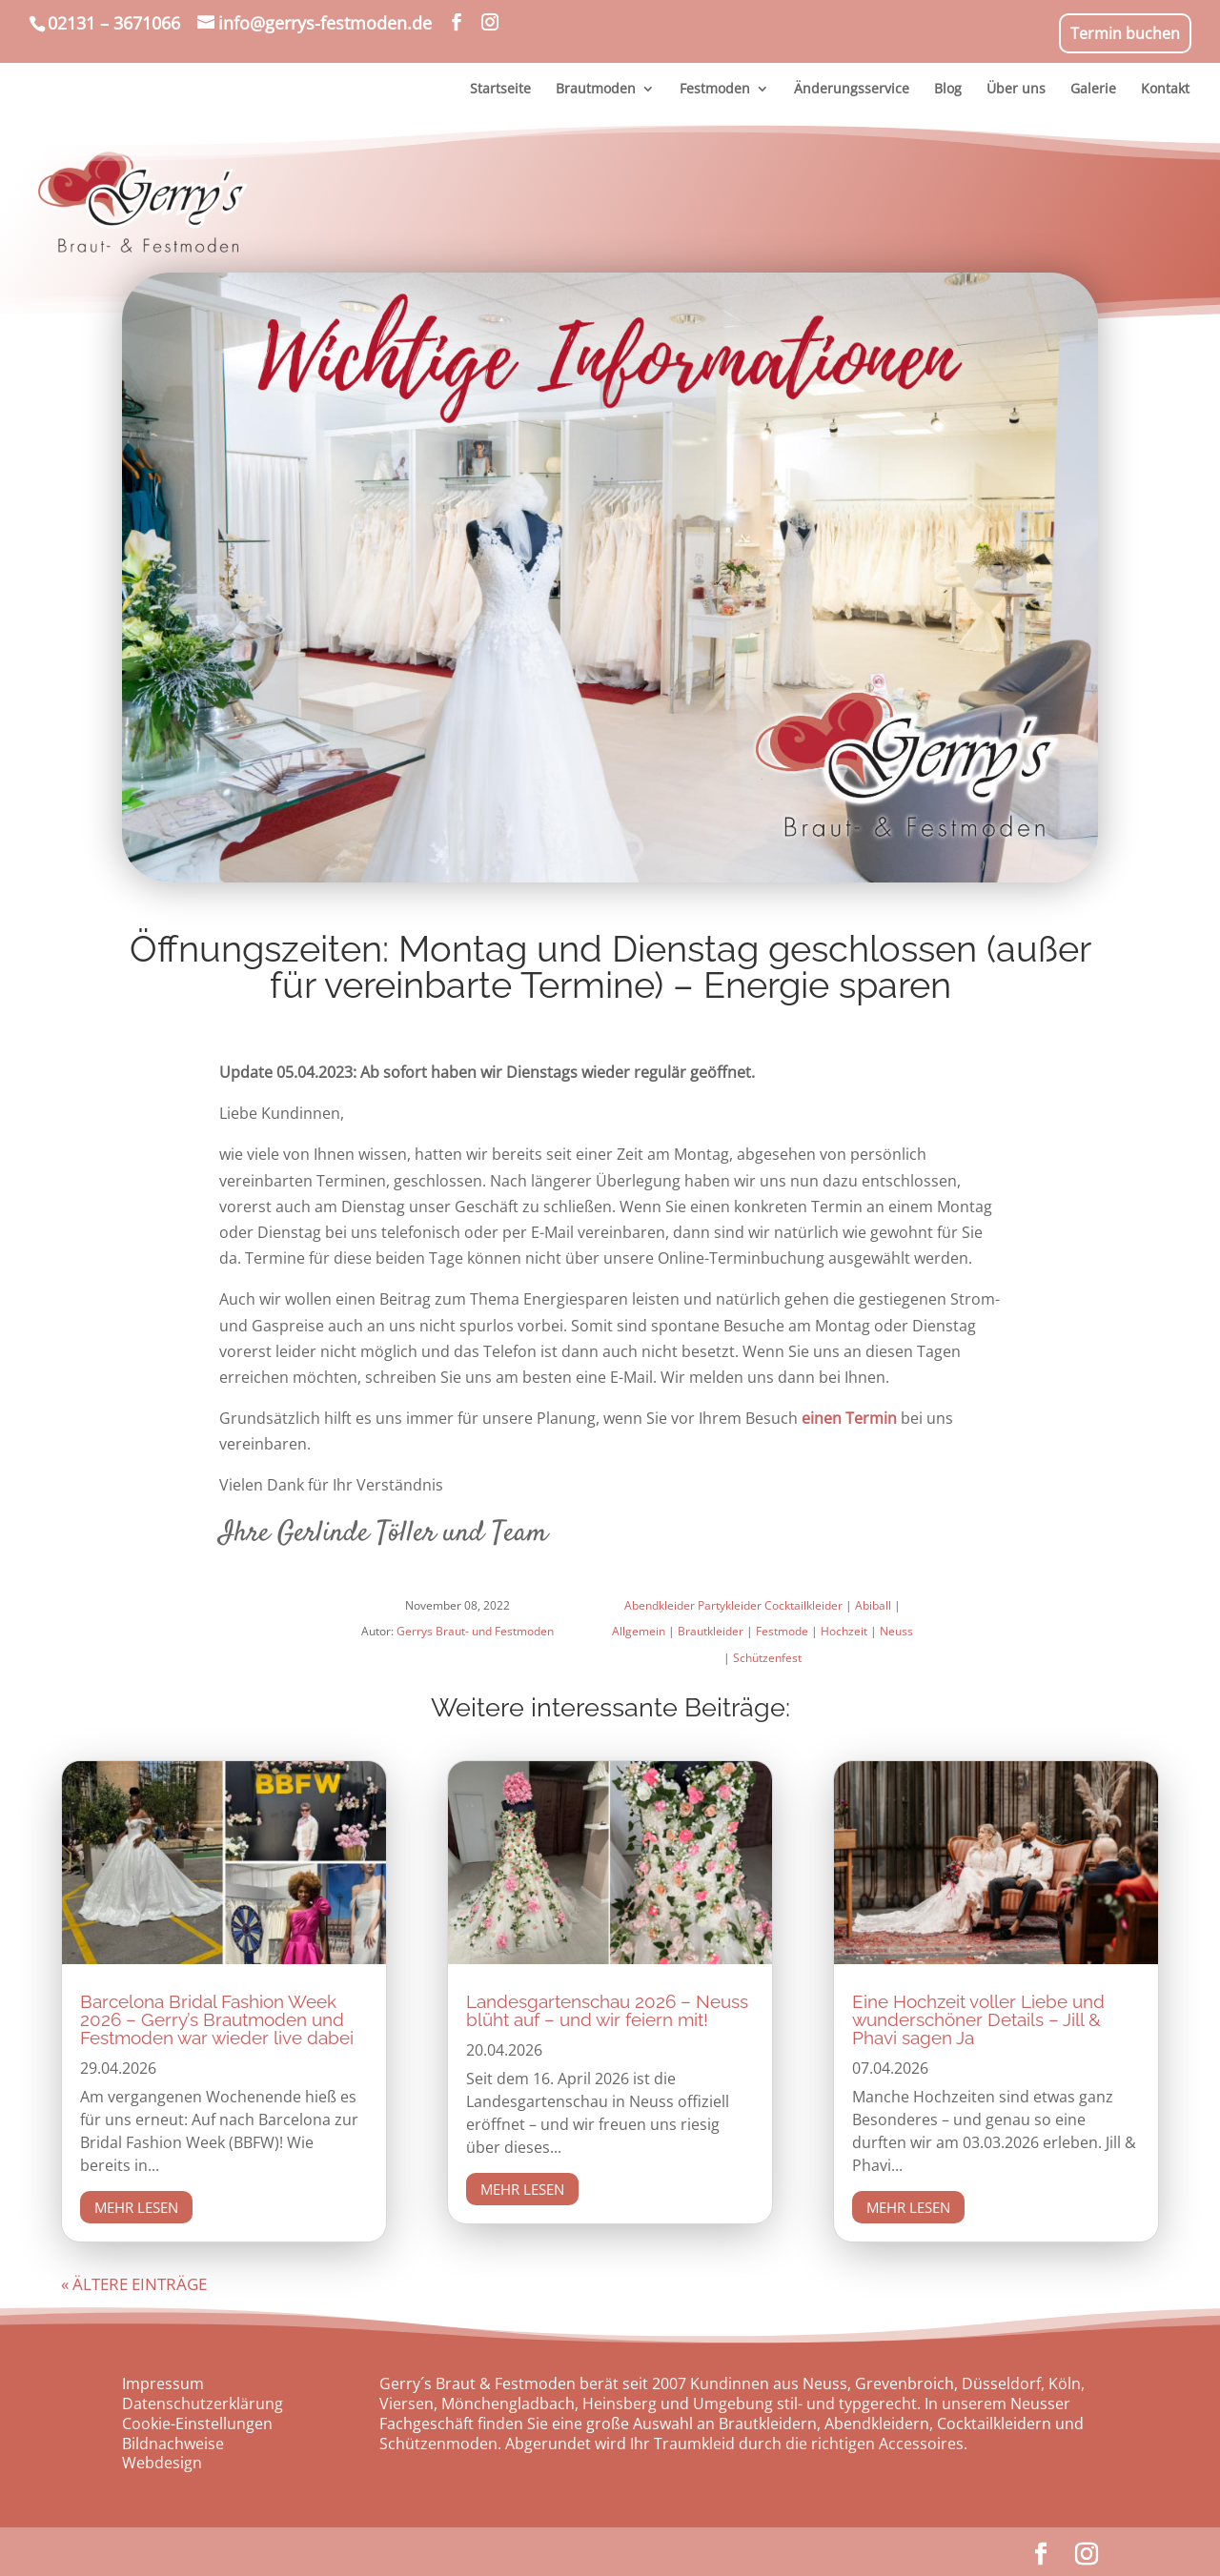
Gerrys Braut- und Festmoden (475, 1631)
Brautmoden (596, 89)
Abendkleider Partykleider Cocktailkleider (733, 1605)
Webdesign (162, 2462)
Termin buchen (1125, 33)
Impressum (163, 2383)
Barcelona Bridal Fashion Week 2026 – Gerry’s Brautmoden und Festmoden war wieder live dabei (217, 2019)
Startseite (500, 89)
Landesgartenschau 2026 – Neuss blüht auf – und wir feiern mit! (607, 2010)
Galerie (1093, 89)
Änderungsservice (851, 89)
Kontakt (1165, 89)
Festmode (782, 1631)
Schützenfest (767, 1658)
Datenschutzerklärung (202, 2403)
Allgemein (638, 1631)
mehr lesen (136, 2207)
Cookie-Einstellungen (197, 2423)
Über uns (1016, 89)
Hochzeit (844, 1631)
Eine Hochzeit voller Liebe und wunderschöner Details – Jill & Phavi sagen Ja (978, 2019)
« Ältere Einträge (134, 2284)
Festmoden (715, 89)
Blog (948, 89)
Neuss (896, 1631)
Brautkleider (710, 1631)
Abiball (873, 1605)
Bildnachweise (173, 2443)
